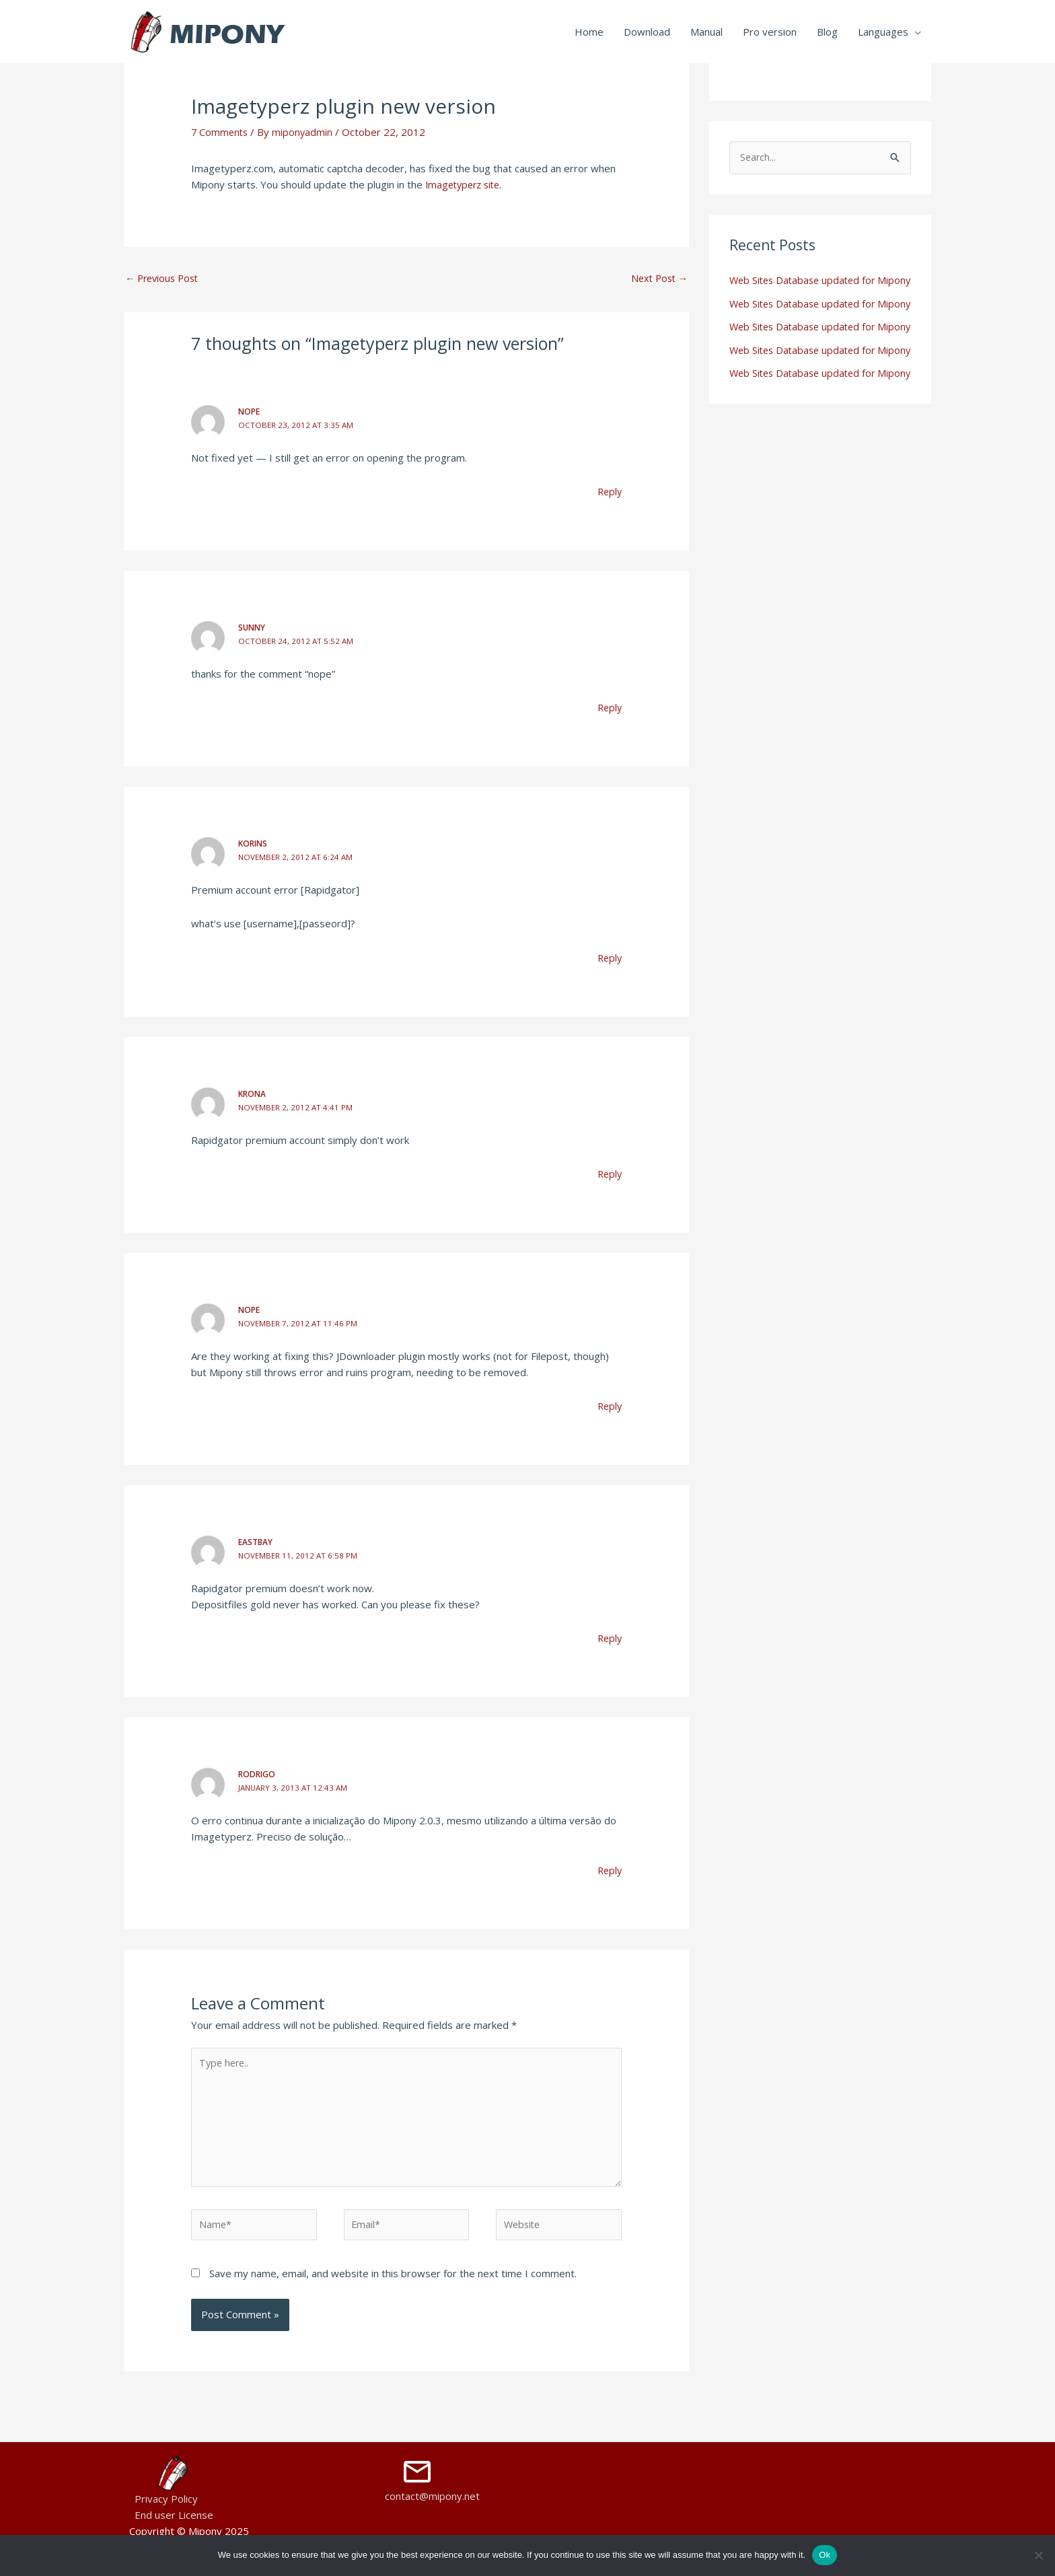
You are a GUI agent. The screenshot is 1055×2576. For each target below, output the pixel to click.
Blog (827, 31)
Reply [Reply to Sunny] (608, 707)
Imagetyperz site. (466, 184)
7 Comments (220, 132)
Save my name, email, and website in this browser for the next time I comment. (393, 2276)
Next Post (657, 278)
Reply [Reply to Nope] (608, 492)
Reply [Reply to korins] (608, 956)
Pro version (770, 31)
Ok (824, 2555)
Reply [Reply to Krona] (608, 1172)
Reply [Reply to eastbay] (608, 1635)
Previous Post (164, 278)
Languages (883, 31)
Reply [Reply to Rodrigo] (608, 1866)
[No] (1038, 2555)
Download (647, 31)
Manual (706, 31)
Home (589, 31)
